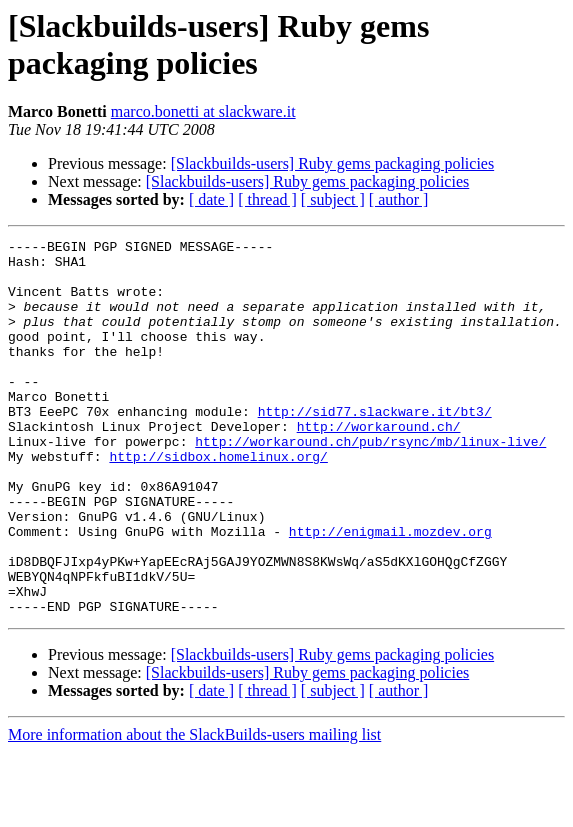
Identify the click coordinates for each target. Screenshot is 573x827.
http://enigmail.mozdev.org (390, 591)
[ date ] (211, 199)
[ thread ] (267, 199)
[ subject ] (333, 199)
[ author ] (399, 199)
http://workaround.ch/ (379, 465)
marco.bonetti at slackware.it (203, 111)
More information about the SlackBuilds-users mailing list (194, 809)
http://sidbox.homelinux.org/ (218, 501)
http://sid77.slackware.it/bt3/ (375, 447)
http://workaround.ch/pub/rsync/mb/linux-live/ (370, 483)
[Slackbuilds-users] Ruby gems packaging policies (333, 163)
